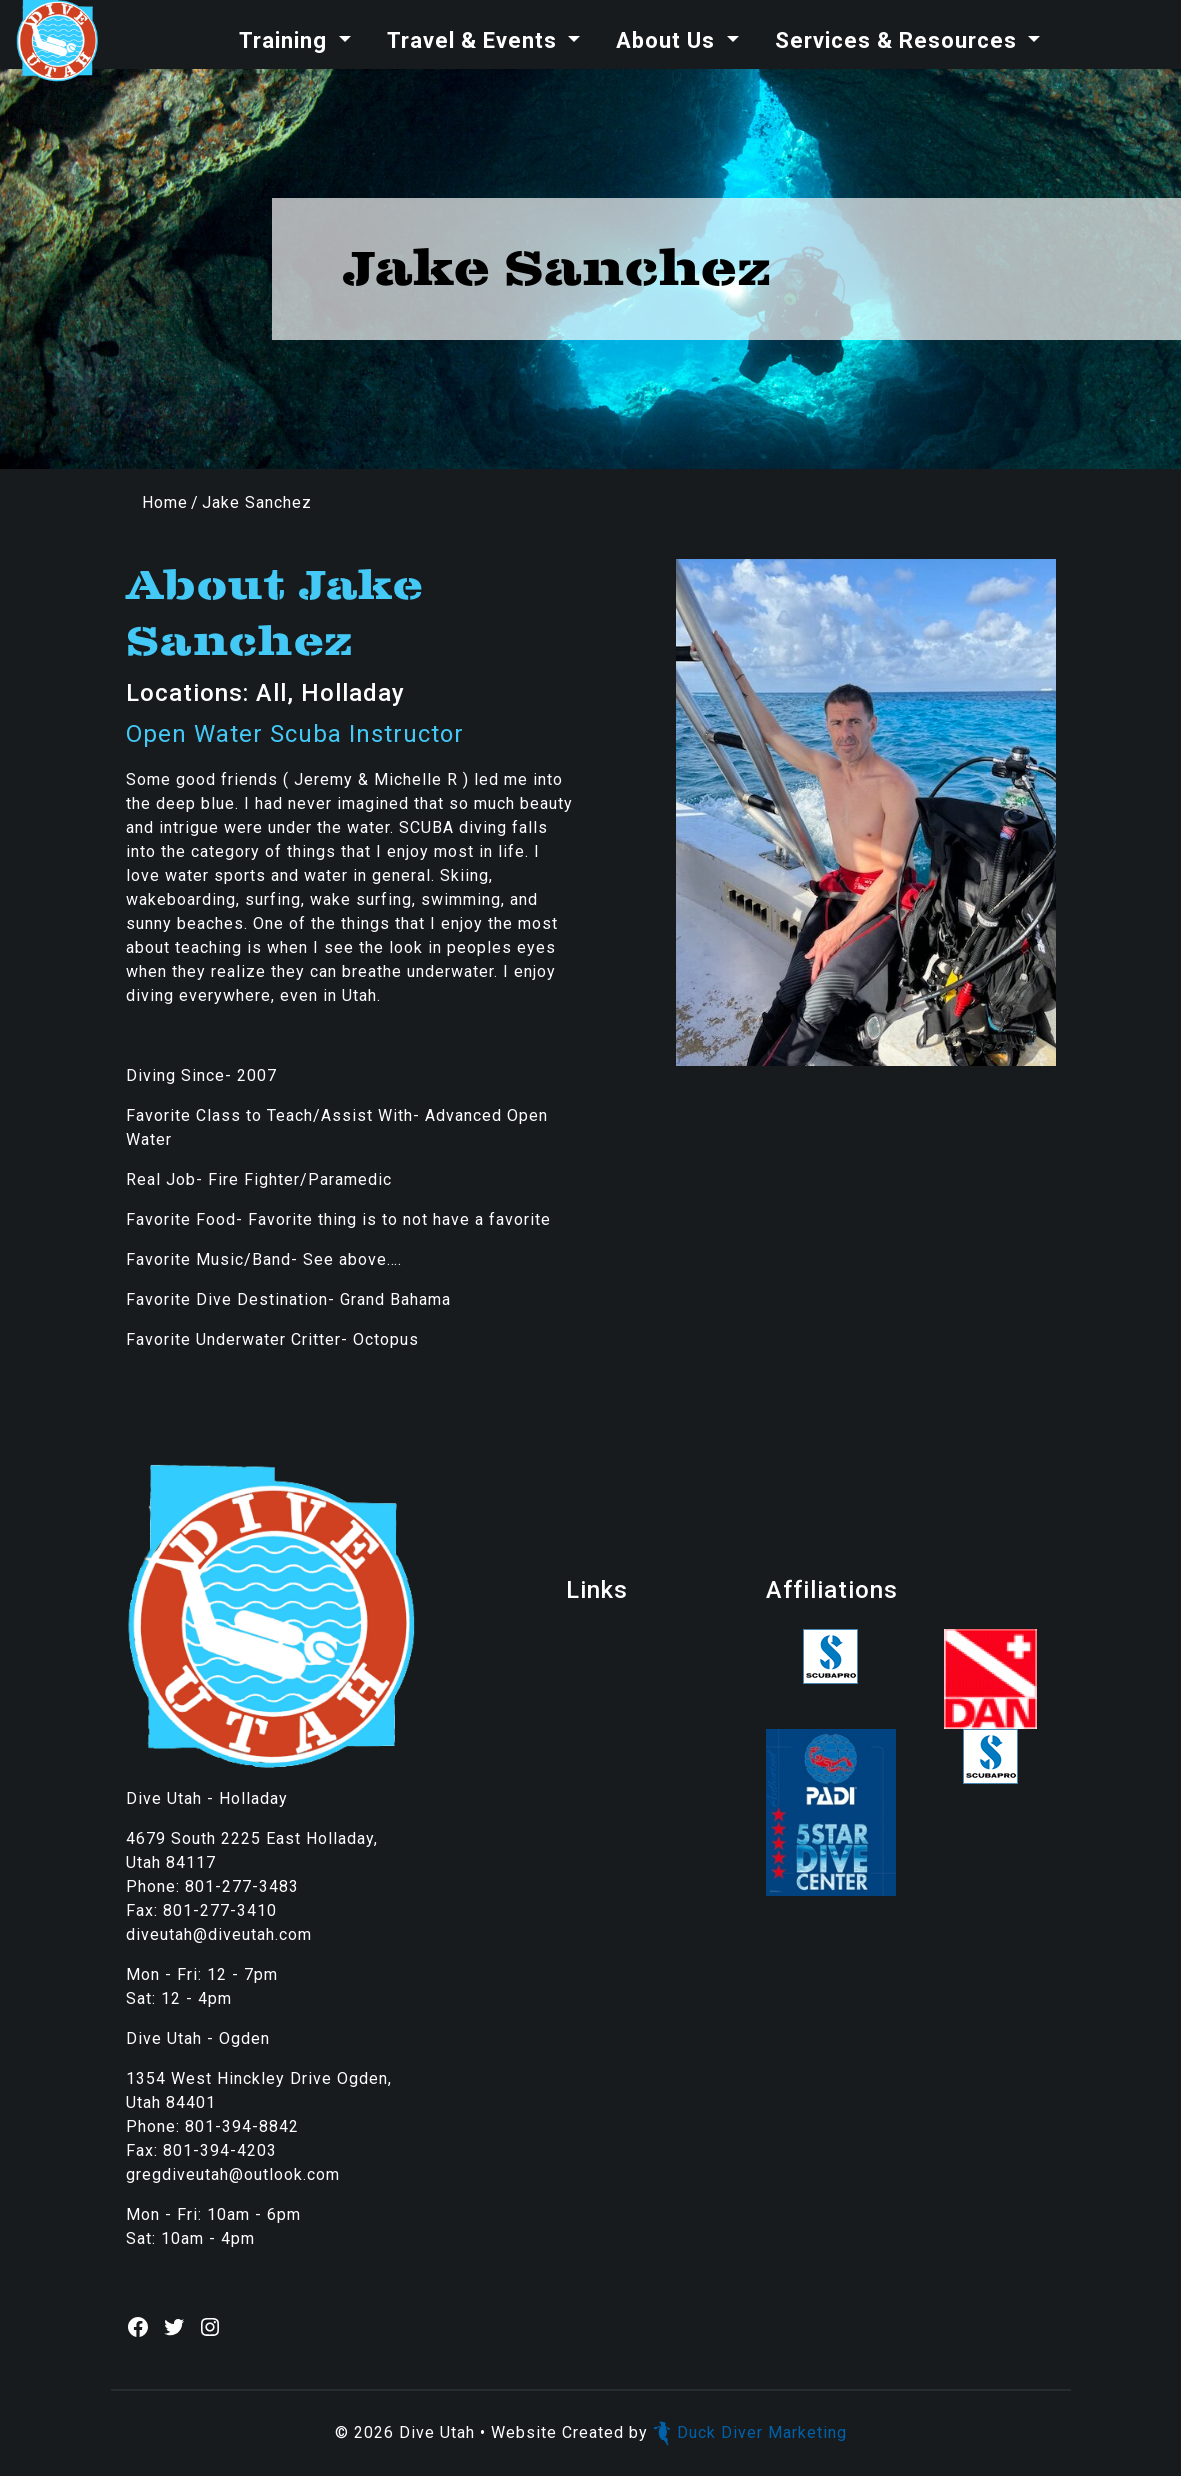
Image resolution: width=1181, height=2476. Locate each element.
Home (165, 502)
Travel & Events (475, 40)
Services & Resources (899, 40)
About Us (668, 40)
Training (286, 40)
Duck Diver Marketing (750, 2432)
